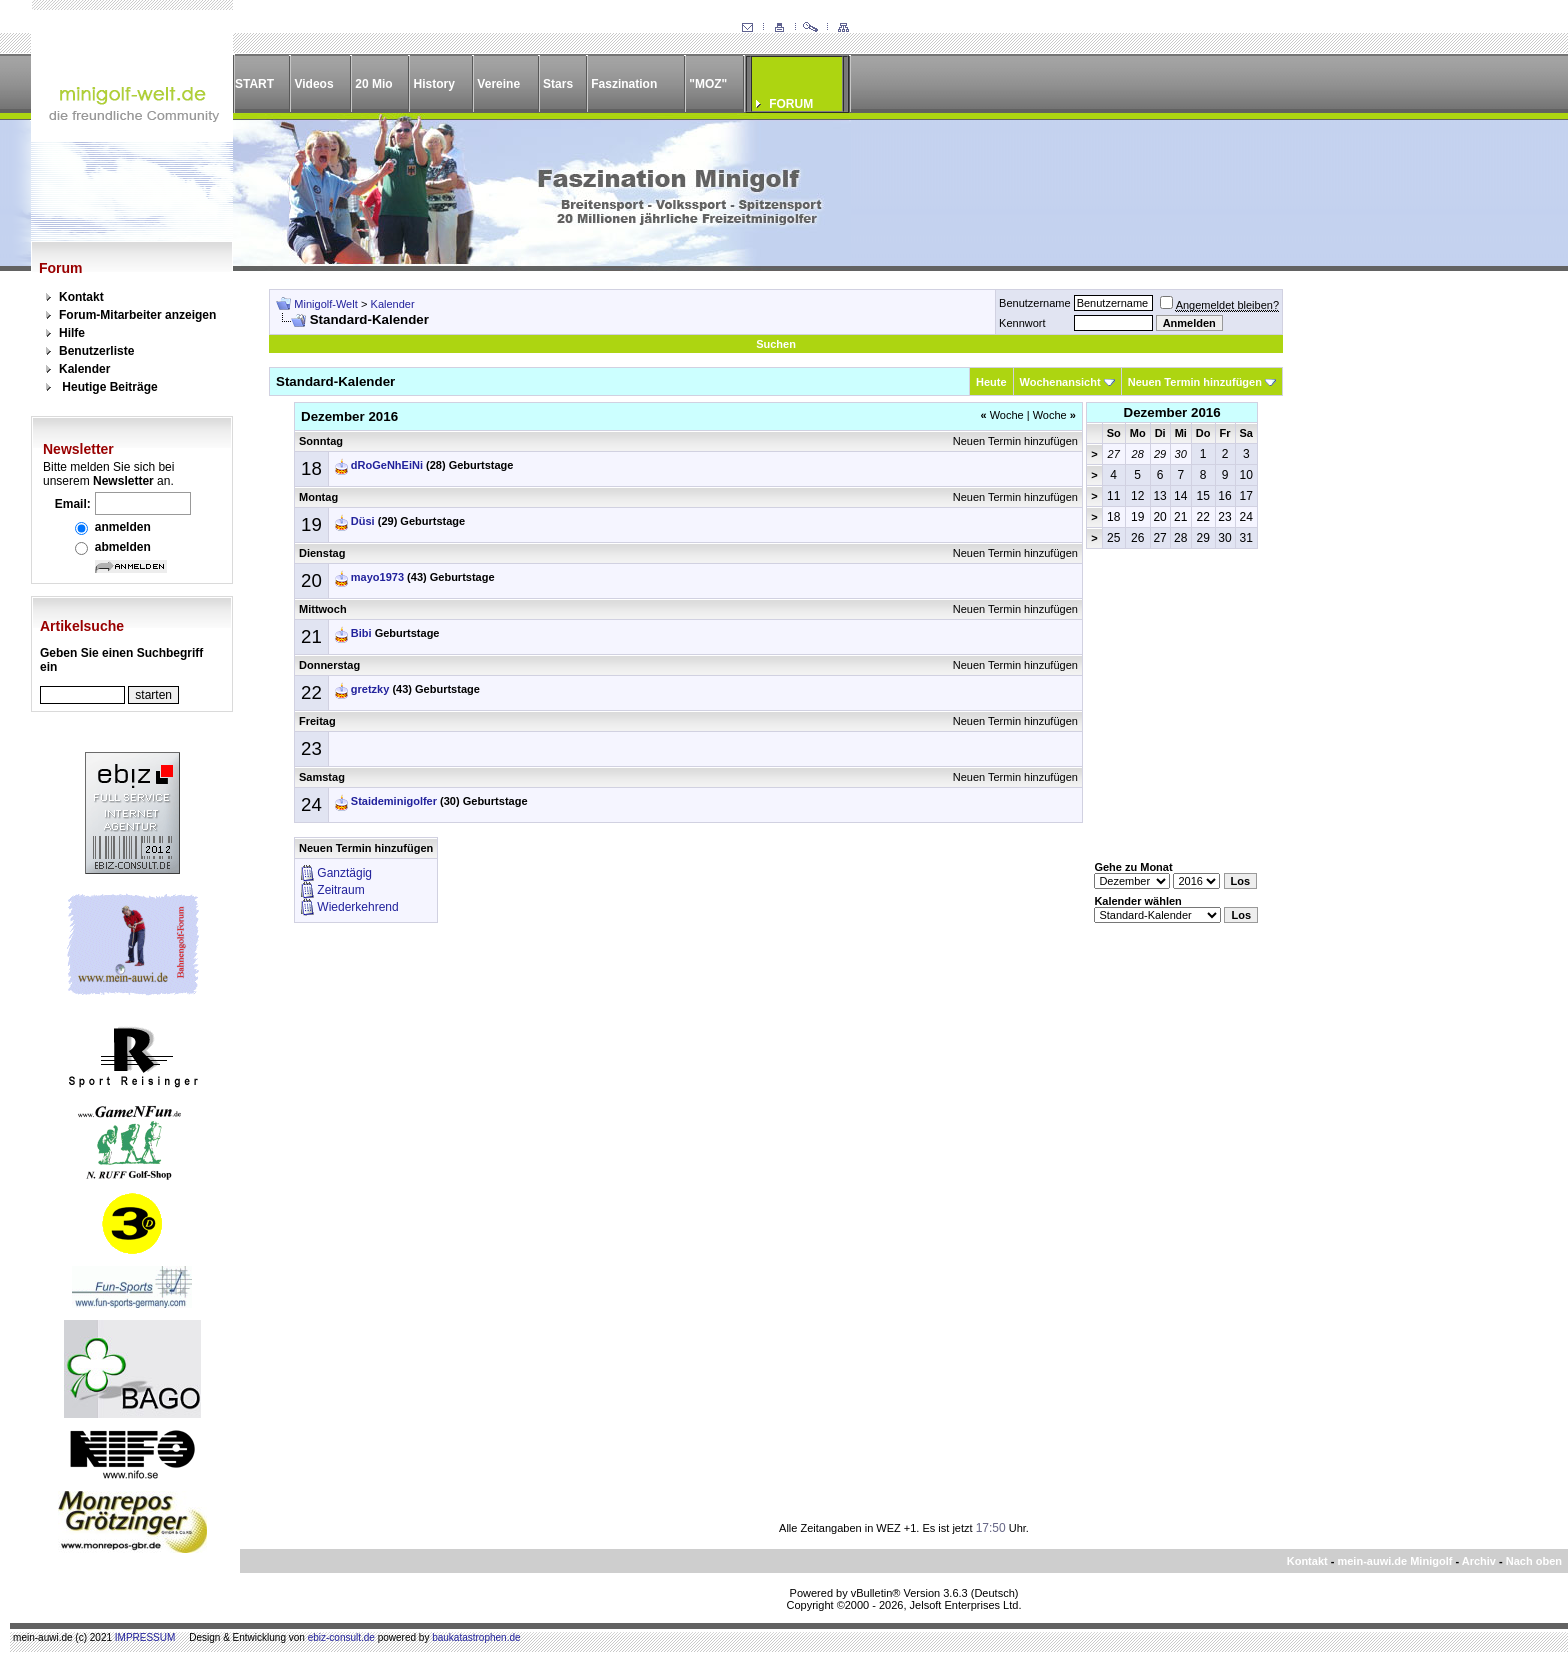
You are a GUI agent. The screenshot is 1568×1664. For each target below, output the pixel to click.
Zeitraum (340, 890)
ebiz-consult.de (341, 1637)
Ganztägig (344, 873)
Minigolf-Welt (325, 304)
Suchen (776, 344)
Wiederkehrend (357, 907)
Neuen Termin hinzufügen (1195, 382)
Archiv (1479, 1561)
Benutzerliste (96, 351)
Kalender (84, 369)
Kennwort (1022, 323)
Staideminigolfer (394, 801)
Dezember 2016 (1172, 412)
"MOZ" (708, 84)
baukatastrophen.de (476, 1637)
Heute (991, 382)
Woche (1001, 415)
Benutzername (1035, 303)
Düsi (363, 521)
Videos (313, 84)
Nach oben (1534, 1561)
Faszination (624, 84)
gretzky (370, 689)
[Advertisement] (1414, 589)
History (434, 84)
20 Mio (373, 84)
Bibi (361, 633)
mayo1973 (377, 577)
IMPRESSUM (145, 1637)
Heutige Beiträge (109, 387)
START (254, 84)
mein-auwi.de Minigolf (1394, 1561)
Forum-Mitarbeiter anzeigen (137, 315)
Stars (558, 84)
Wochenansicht (1060, 382)
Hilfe (72, 333)
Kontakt (81, 297)
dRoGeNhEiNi (387, 465)
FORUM (791, 104)
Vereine (498, 84)
